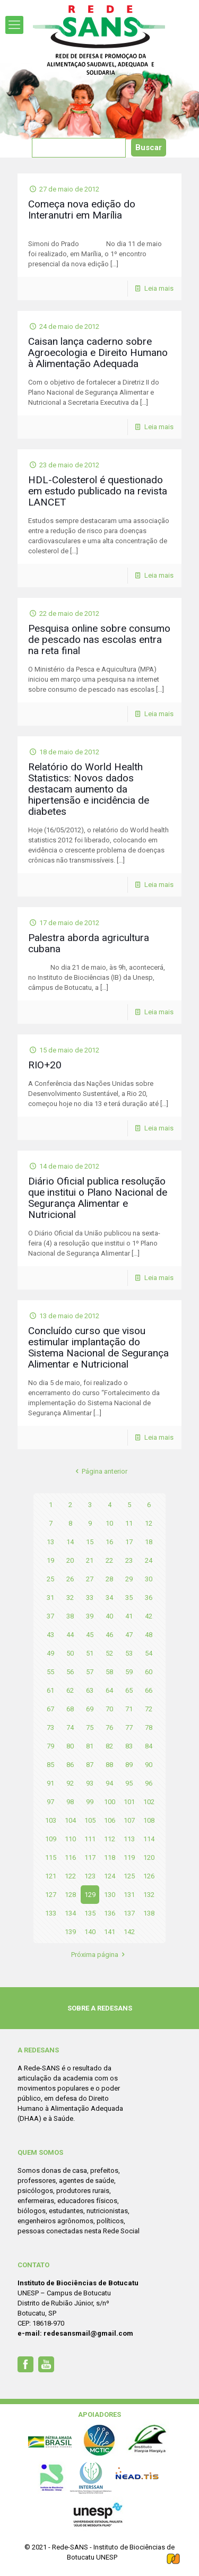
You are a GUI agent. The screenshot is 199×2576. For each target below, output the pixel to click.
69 (89, 1709)
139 (70, 1932)
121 (50, 1876)
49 (50, 1653)
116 (70, 1857)
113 (129, 1839)
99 (89, 1802)
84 (148, 1746)
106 (109, 1820)
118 (109, 1857)
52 (109, 1653)
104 (70, 1820)
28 (109, 1579)
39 (89, 1616)
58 (109, 1672)
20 (70, 1560)
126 (148, 1876)
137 (129, 1913)
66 (148, 1690)
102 (148, 1802)
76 (109, 1727)
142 (129, 1932)
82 (109, 1746)
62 (70, 1690)
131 (129, 1895)
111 (90, 1839)
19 (50, 1560)
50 (70, 1653)
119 (129, 1857)
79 (50, 1746)
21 (89, 1560)
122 (70, 1876)
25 (50, 1579)
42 (148, 1616)
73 (50, 1727)
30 (148, 1579)
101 (129, 1802)
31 (50, 1598)
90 (148, 1765)
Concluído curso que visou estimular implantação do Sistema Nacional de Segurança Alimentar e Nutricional (98, 1347)
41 (129, 1616)
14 (70, 1542)
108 (148, 1820)
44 (70, 1635)
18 (148, 1542)
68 (70, 1709)
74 (70, 1727)
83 (129, 1746)
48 (148, 1635)
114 (148, 1839)
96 (148, 1783)
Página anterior (99, 1471)
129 (90, 1895)
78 (148, 1727)
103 (50, 1820)
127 (50, 1895)
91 (50, 1783)
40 (109, 1616)
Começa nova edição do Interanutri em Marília (81, 209)
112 (109, 1839)
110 (70, 1839)
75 (89, 1727)
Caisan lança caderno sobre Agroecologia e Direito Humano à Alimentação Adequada (98, 352)
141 (109, 1932)
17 (129, 1542)
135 (90, 1913)
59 (129, 1672)
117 (90, 1857)
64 (109, 1690)
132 (148, 1895)
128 (70, 1895)
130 (109, 1895)
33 (89, 1598)
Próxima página (99, 1955)
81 (89, 1746)
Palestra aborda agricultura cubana (88, 943)
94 (109, 1783)
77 (129, 1727)
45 (89, 1635)
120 (148, 1857)
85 (50, 1765)
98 (70, 1802)
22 (109, 1560)
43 (50, 1635)
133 (50, 1913)
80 (70, 1746)
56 (70, 1672)
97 (50, 1802)
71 (129, 1709)
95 (129, 1783)
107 (129, 1820)
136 (109, 1913)
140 (90, 1932)
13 (50, 1542)
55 (50, 1672)
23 (129, 1560)
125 (129, 1876)
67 (50, 1709)
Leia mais (159, 288)
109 (50, 1839)
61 (50, 1690)
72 (148, 1709)
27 (89, 1579)
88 (109, 1765)
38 (70, 1616)
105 (90, 1820)
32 (70, 1598)
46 (109, 1635)
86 (70, 1765)
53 (129, 1653)
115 (50, 1857)
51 (89, 1653)
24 (148, 1560)
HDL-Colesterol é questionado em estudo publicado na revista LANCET (97, 491)
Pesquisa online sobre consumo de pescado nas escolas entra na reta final (99, 639)
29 (129, 1579)
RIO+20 (45, 1065)
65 (129, 1690)
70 (109, 1709)
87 (89, 1765)
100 (109, 1802)
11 (129, 1523)
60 (148, 1672)
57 (89, 1672)
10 (109, 1523)
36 (148, 1598)
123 (90, 1876)
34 (109, 1598)
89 (129, 1765)
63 (89, 1690)
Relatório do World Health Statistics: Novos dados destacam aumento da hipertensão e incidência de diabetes (88, 789)
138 (148, 1913)
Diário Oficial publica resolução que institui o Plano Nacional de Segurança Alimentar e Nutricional (97, 1198)
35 (129, 1598)
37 (50, 1616)
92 (70, 1783)
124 (109, 1876)
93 (89, 1783)
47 (129, 1635)
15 (89, 1542)
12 (148, 1523)
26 (70, 1579)
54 (148, 1653)
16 (109, 1542)
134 (70, 1913)
